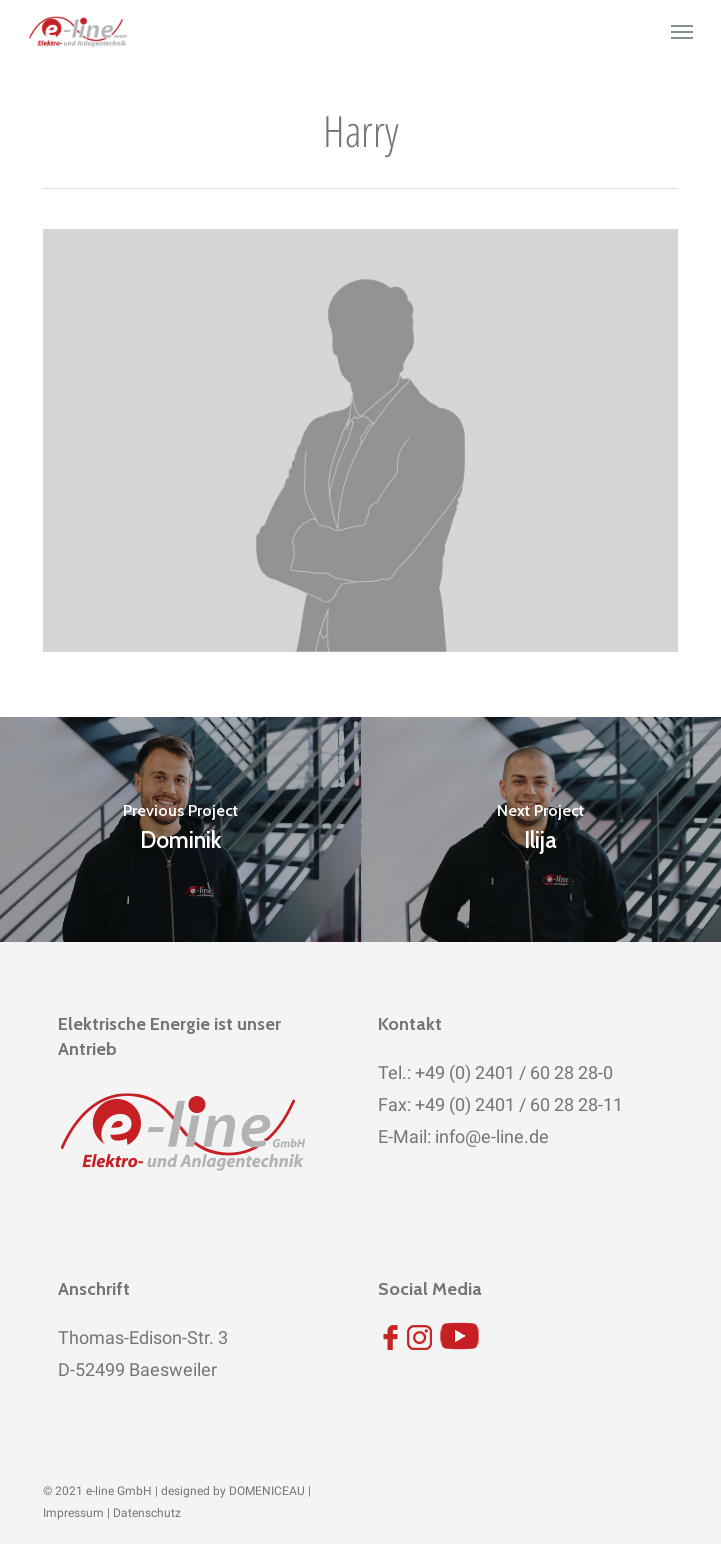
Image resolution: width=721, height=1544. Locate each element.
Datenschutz (147, 1513)
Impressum (73, 1513)
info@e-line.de (490, 1136)
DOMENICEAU (267, 1491)
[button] (682, 32)
